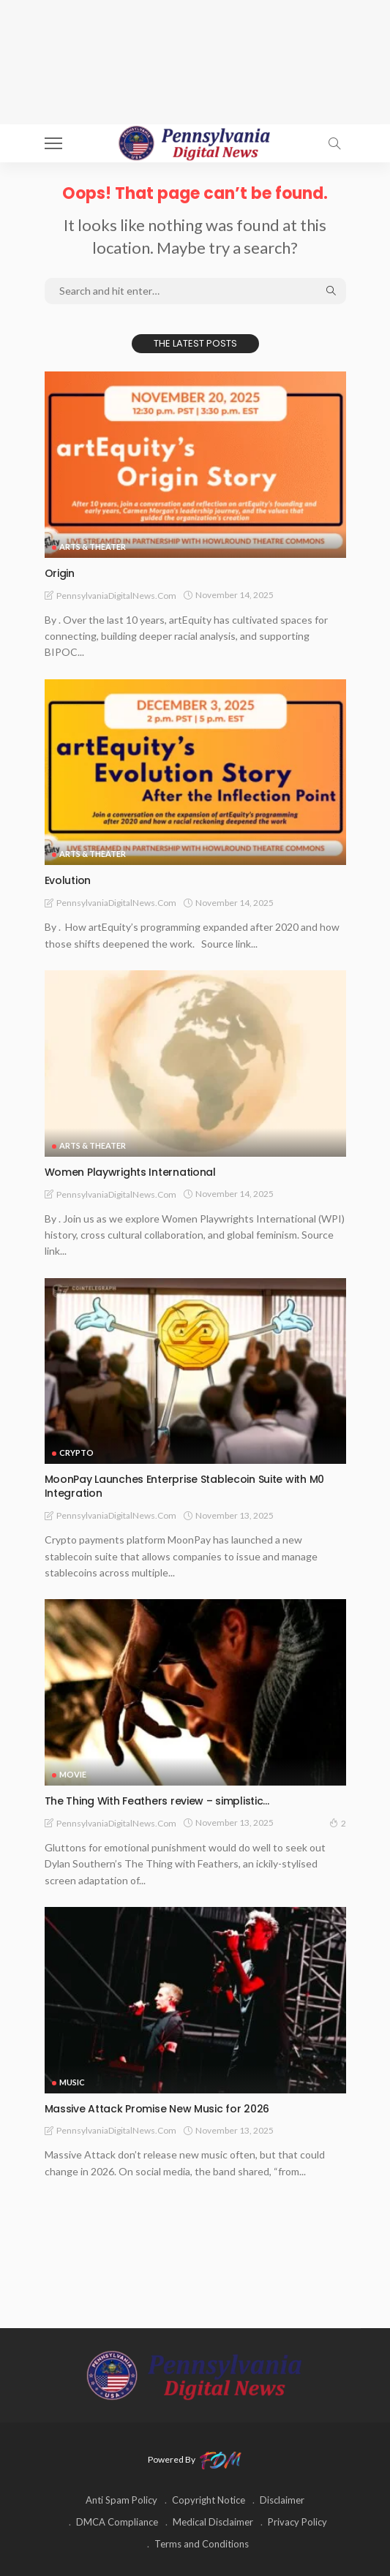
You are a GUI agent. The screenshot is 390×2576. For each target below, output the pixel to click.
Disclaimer (282, 2500)
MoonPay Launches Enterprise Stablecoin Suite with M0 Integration (184, 1486)
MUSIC (72, 2082)
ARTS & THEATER (92, 547)
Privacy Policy (297, 2522)
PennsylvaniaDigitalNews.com (116, 595)
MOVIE (72, 1774)
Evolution (68, 880)
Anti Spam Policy (121, 2500)
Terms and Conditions (201, 2544)
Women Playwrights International (130, 1172)
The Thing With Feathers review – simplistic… (157, 1801)
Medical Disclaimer (213, 2522)
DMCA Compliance (117, 2522)
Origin (60, 573)
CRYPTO (76, 1452)
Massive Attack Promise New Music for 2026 (157, 2108)
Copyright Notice (208, 2500)
